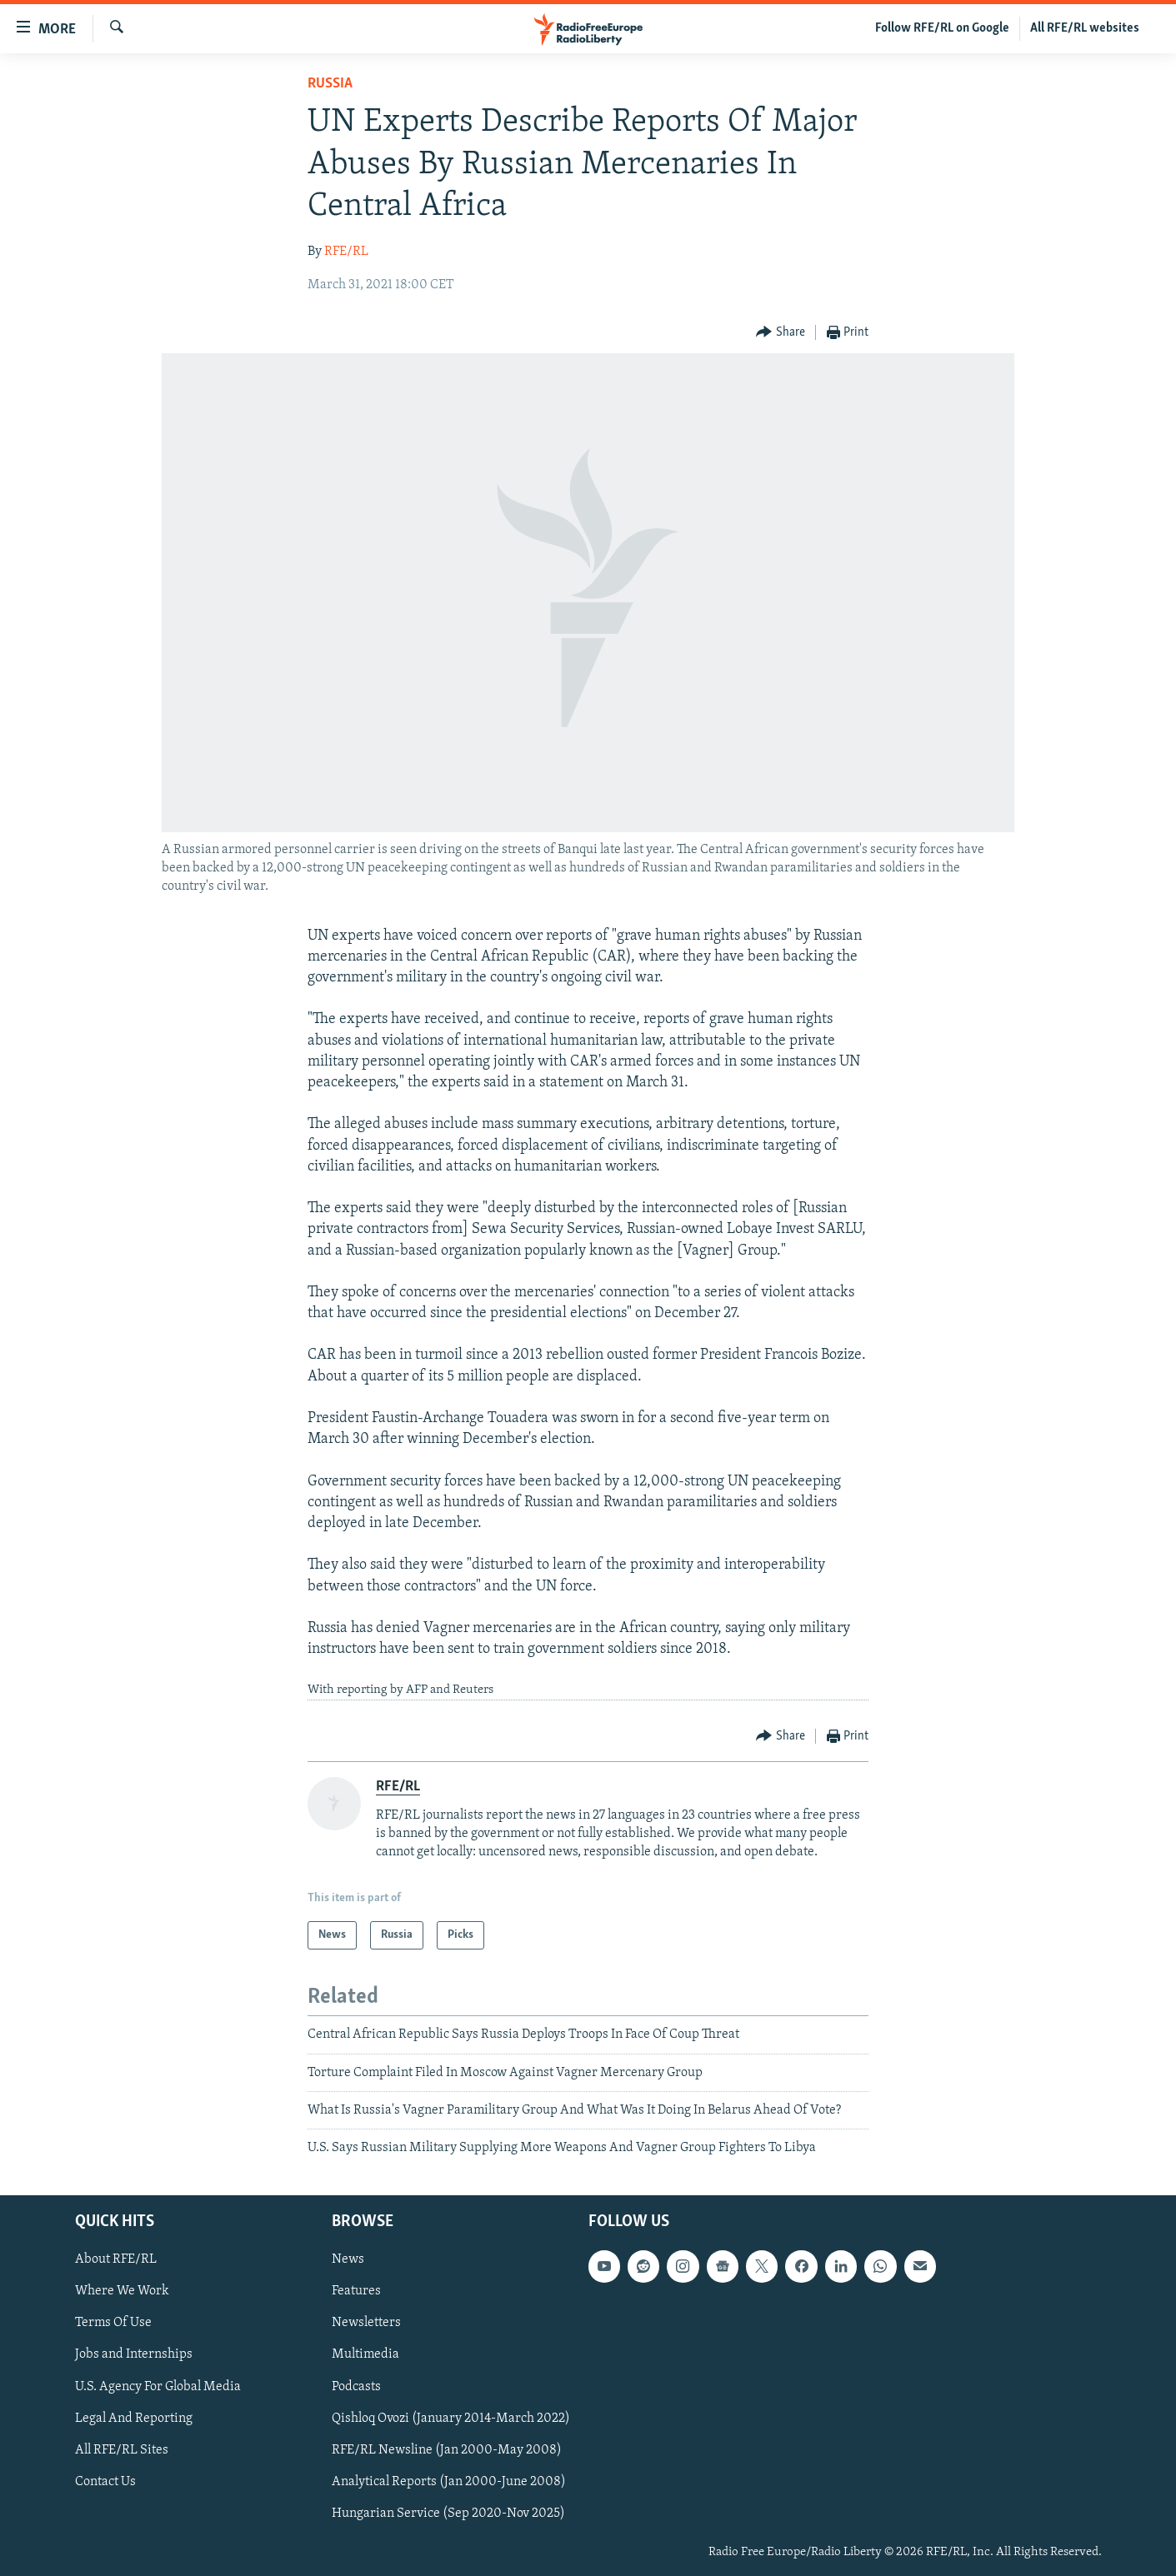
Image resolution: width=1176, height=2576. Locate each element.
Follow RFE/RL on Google (942, 28)
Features (356, 2291)
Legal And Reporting (134, 2417)
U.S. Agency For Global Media (158, 2386)
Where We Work (122, 2291)
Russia (330, 84)
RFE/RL (346, 251)
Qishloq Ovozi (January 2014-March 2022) (451, 2417)
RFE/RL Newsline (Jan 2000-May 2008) (447, 2449)
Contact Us (105, 2481)
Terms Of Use (113, 2322)
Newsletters (366, 2322)
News (348, 2259)
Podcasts (356, 2386)
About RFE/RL (116, 2259)
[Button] (780, 333)
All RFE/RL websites (1084, 28)
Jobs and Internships (134, 2354)
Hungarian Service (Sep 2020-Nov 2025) (448, 2512)
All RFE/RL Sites (121, 2449)
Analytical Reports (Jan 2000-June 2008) (449, 2481)
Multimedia (365, 2354)
